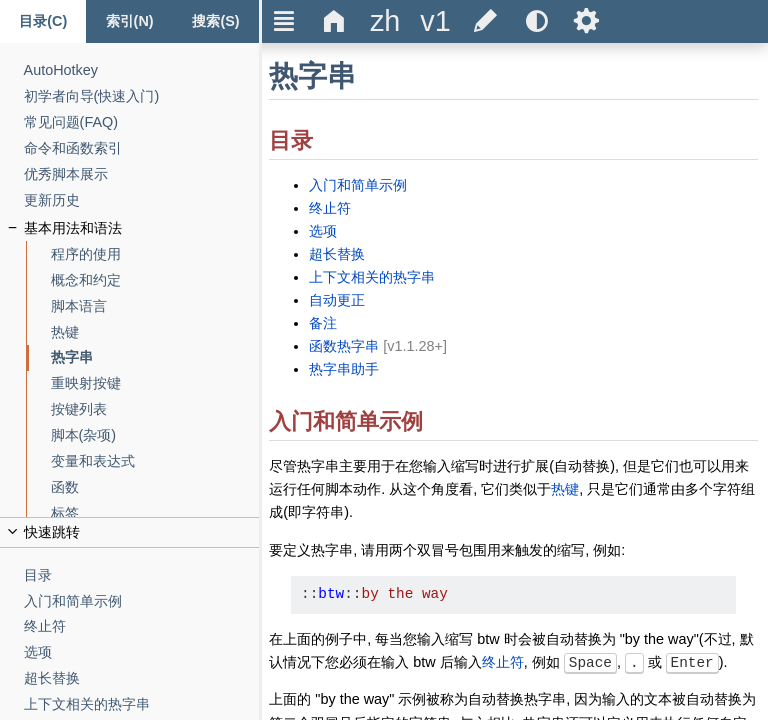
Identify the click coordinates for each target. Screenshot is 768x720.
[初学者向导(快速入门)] (142, 96)
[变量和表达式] (155, 461)
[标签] (155, 513)
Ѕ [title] (586, 21)
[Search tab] (216, 21)
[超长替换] (142, 678)
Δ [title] (334, 21)
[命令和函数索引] (142, 148)
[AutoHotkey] (142, 70)
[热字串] (155, 357)
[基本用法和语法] (142, 228)
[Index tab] (129, 21)
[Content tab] (43, 21)
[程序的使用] (155, 254)
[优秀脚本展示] (142, 174)
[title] (385, 21)
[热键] (155, 332)
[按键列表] (155, 409)
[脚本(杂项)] (155, 435)
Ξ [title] (284, 21)
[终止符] (142, 626)
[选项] (142, 652)
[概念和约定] (155, 280)
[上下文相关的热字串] (142, 704)
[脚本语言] (155, 306)
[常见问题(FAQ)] (142, 122)
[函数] (155, 487)
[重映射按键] (155, 383)
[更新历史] (142, 200)
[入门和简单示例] (142, 601)
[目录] (142, 575)
